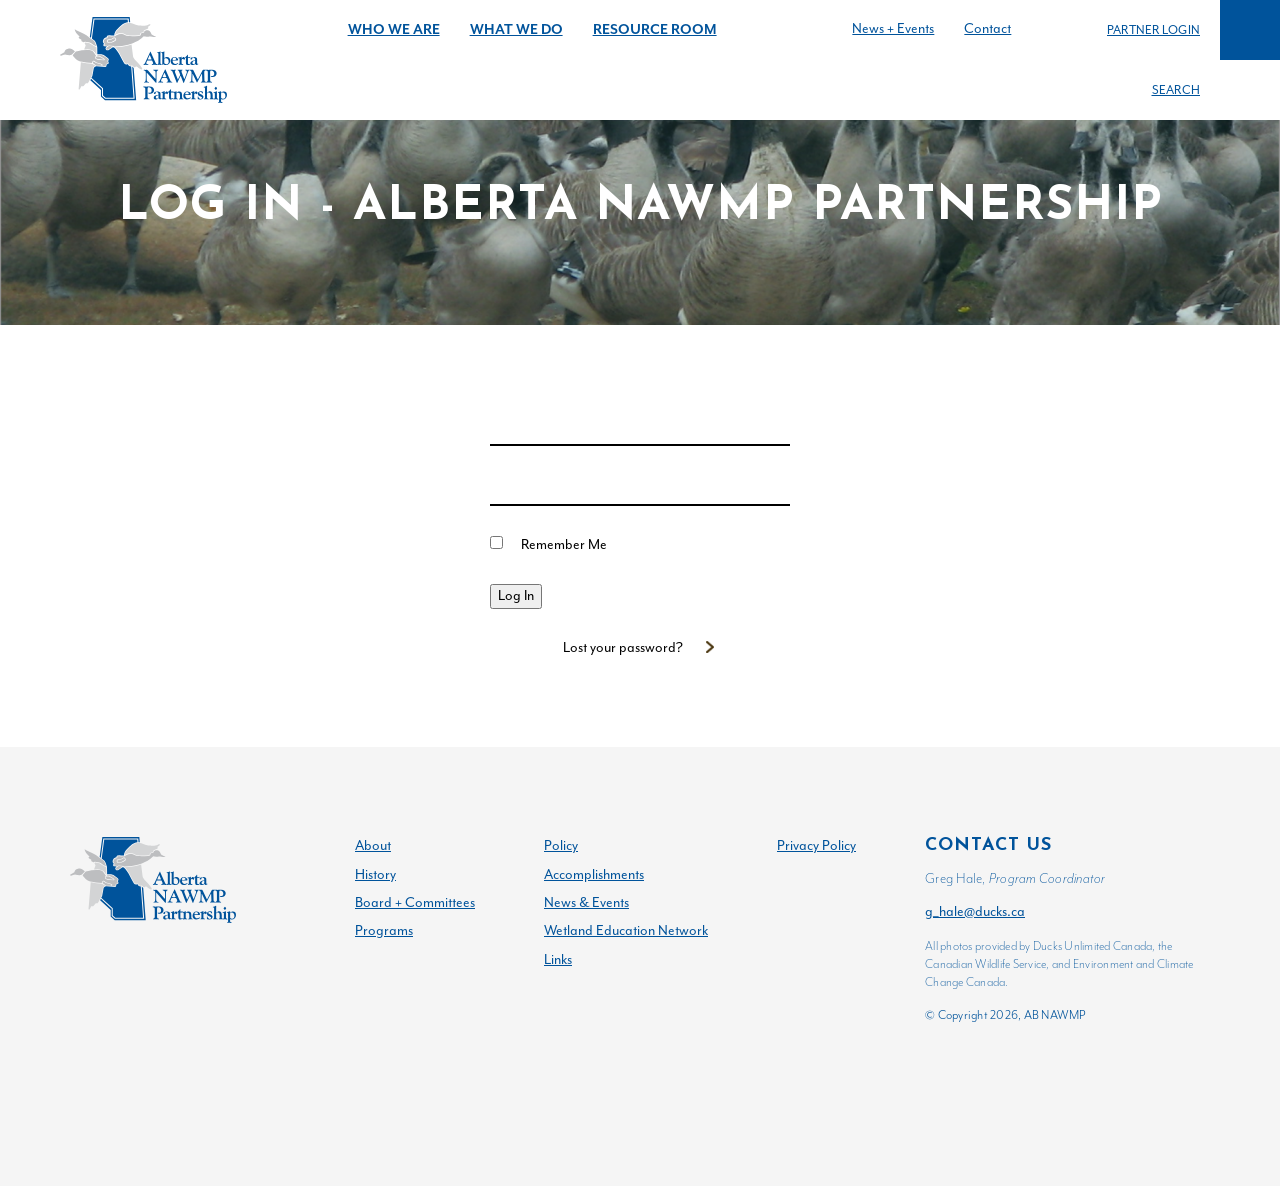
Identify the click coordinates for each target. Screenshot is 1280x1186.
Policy (561, 845)
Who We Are (394, 29)
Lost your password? (623, 647)
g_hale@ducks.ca (975, 911)
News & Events (586, 902)
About (373, 845)
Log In (516, 595)
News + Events (893, 28)
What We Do (516, 29)
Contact (987, 28)
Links (558, 959)
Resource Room (655, 29)
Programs (384, 930)
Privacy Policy (816, 845)
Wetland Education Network (626, 930)
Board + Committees (415, 902)
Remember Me (564, 544)
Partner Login (1153, 30)
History (375, 874)
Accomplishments (594, 874)
